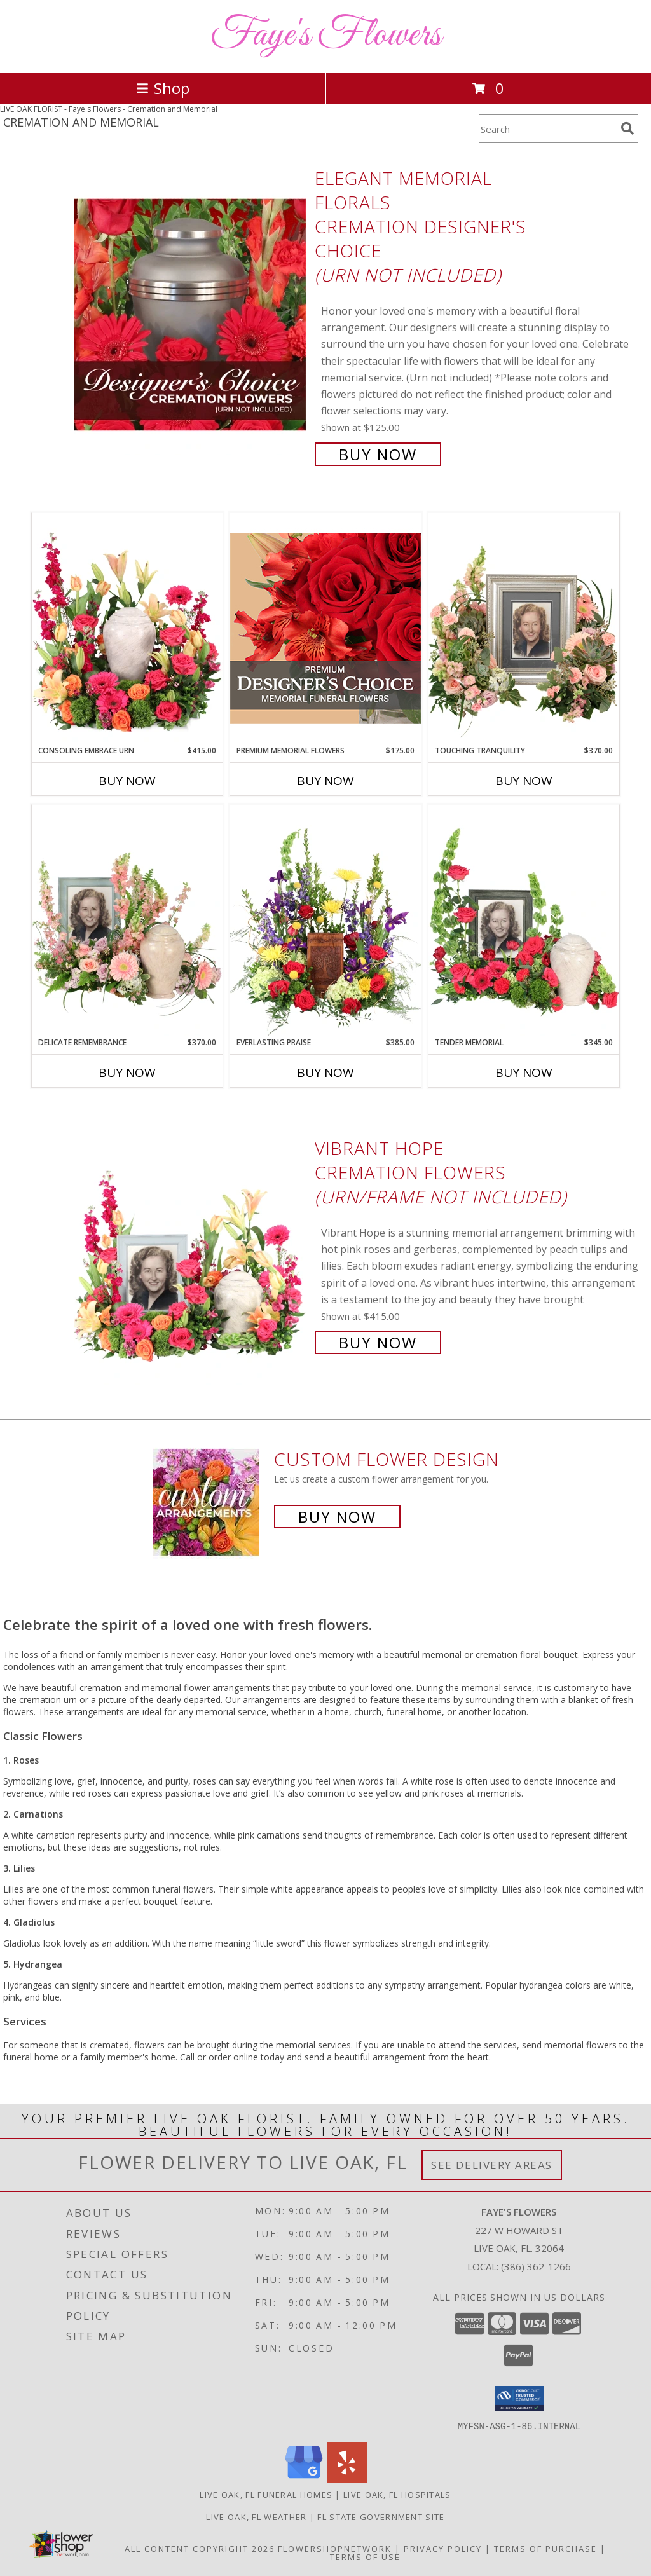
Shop (162, 88)
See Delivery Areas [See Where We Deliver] (491, 2165)
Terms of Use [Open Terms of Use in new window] (365, 2556)
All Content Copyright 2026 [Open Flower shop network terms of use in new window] (200, 2548)
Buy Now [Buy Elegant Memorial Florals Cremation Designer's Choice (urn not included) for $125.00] (378, 454)
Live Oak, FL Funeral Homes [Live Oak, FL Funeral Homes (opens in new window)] (266, 2494)
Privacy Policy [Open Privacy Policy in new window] (443, 2548)
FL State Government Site (380, 2516)
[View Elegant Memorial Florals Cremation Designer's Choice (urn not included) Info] (191, 315)
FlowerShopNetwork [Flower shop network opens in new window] (335, 2548)
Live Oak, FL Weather (256, 2516)
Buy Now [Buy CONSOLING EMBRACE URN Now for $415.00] (127, 780)
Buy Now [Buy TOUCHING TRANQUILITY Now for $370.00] (523, 780)
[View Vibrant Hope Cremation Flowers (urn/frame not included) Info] (191, 1244)
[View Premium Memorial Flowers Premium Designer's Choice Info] (325, 628)
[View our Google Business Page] (304, 2478)
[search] (627, 128)
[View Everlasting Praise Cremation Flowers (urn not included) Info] (325, 920)
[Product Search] (547, 128)
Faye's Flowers (325, 35)
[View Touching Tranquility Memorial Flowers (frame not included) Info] (523, 628)
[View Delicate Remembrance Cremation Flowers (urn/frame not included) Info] (127, 920)
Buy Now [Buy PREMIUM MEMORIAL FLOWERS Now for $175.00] (325, 780)
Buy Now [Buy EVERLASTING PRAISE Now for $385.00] (325, 1072)
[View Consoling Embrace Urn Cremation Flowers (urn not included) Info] (127, 628)
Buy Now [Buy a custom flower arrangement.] (337, 1516)
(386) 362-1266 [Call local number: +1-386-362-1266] (536, 2266)
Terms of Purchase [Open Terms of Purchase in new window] (545, 2548)
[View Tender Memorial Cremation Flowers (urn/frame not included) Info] (523, 920)
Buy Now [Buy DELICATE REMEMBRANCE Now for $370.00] (127, 1072)
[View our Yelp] (347, 2478)
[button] (519, 2398)
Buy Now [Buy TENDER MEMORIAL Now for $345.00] (523, 1072)
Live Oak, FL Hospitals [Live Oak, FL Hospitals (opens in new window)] (397, 2494)
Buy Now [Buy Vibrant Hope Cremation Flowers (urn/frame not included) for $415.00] (378, 1342)
